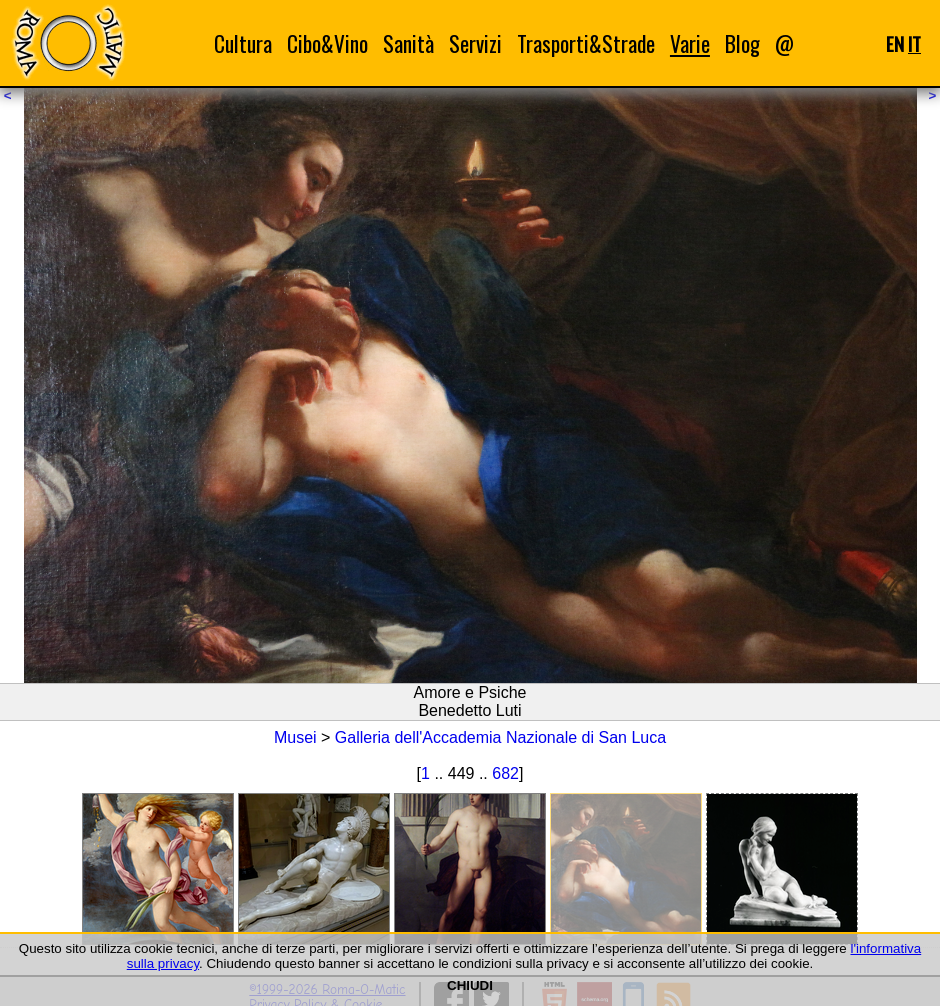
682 (505, 773)
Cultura (243, 43)
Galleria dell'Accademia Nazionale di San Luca (500, 737)
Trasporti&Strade (586, 43)
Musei (295, 737)
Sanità (408, 43)
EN (895, 43)
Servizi (475, 43)
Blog (742, 43)
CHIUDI (470, 985)
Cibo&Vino (327, 43)
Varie (690, 43)
